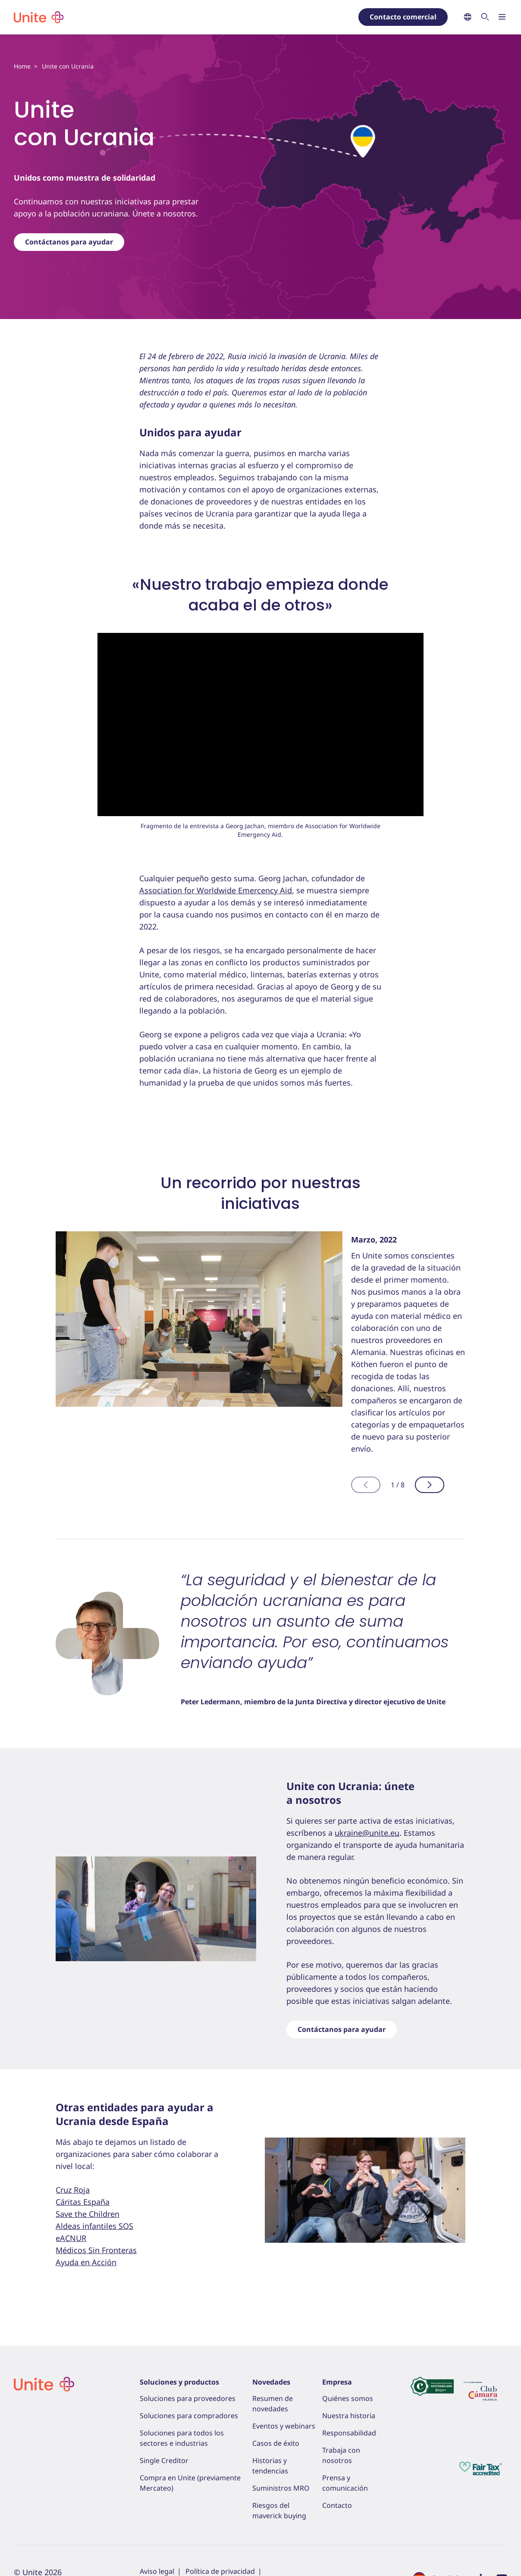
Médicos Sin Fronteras (96, 2250)
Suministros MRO (281, 2488)
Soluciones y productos (179, 2382)
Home (22, 66)
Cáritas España (83, 2202)
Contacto (337, 2505)
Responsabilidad (349, 2433)
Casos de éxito (275, 2443)
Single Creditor (164, 2460)
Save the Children (87, 2214)
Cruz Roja (73, 2190)
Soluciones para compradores (189, 2415)
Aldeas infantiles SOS (94, 2226)
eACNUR (71, 2238)
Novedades (271, 2382)
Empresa (337, 2382)
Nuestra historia (348, 2415)
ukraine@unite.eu (367, 1833)
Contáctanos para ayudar (69, 242)
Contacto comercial (403, 17)
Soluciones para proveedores (187, 2398)
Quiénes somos (347, 2398)
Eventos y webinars (283, 2426)
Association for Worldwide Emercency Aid (215, 890)
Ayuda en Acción (86, 2262)
